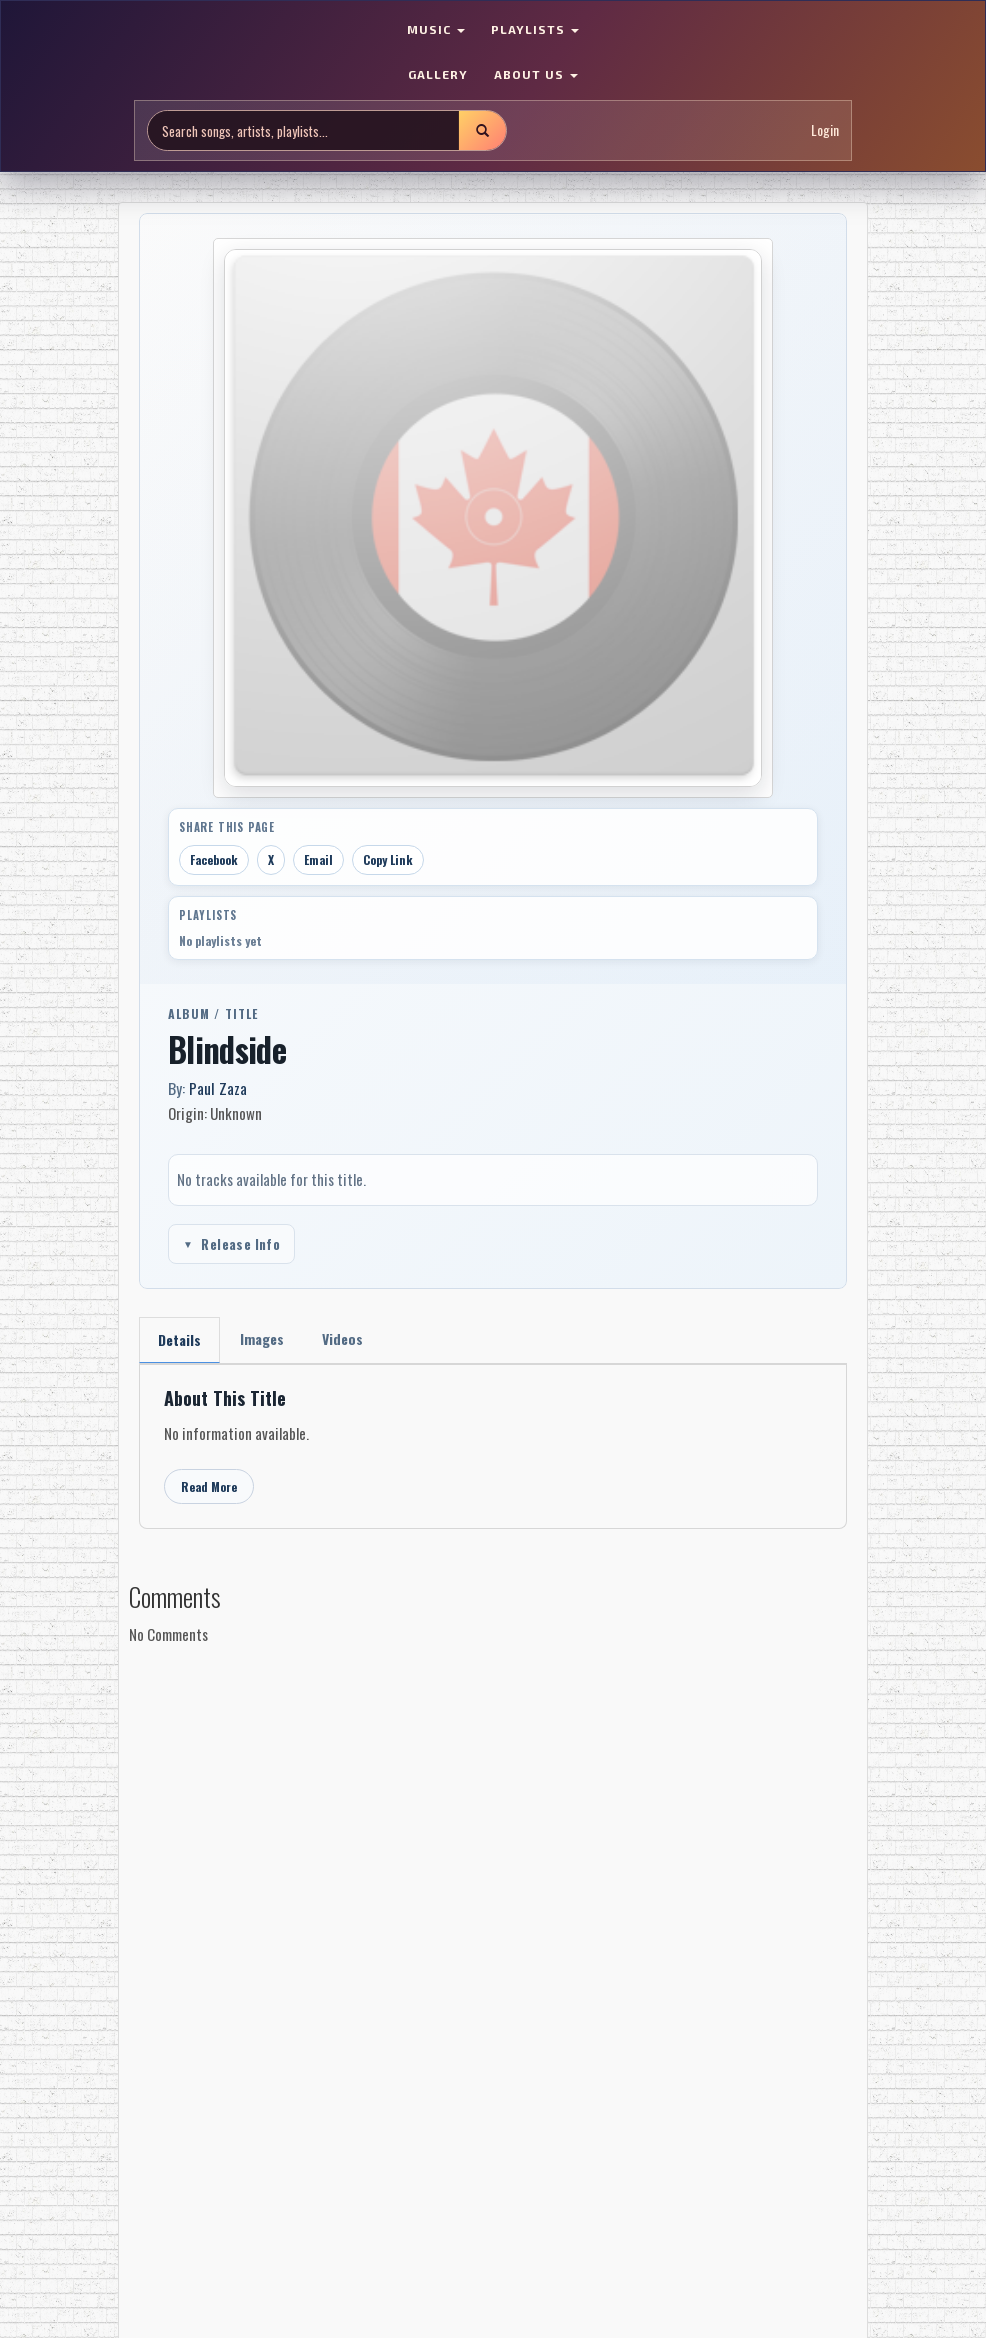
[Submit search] (482, 130)
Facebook (214, 859)
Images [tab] (262, 1338)
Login (825, 129)
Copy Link (388, 859)
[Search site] (303, 130)
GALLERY (438, 74)
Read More (209, 1486)
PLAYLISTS (535, 29)
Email (318, 859)
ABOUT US (536, 74)
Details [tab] (179, 1339)
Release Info (231, 1244)
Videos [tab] (342, 1338)
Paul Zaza (218, 1088)
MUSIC (436, 29)
